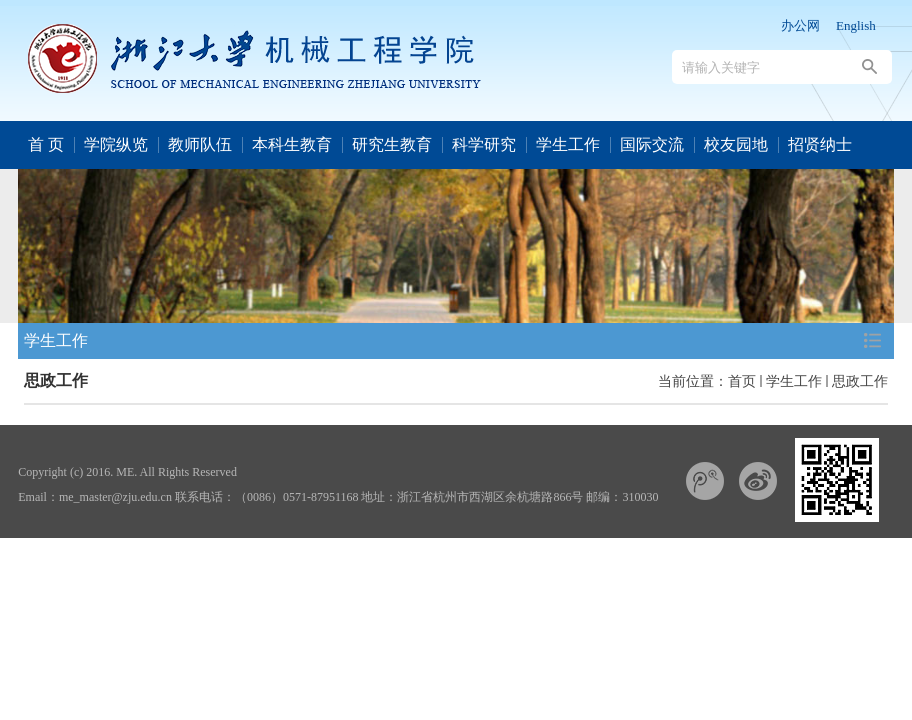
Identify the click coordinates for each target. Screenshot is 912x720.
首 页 (46, 144)
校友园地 (736, 144)
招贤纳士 (820, 144)
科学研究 (484, 144)
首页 (742, 381)
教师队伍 (200, 144)
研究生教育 (392, 144)
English (856, 25)
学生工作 (568, 144)
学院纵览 (116, 144)
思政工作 (860, 381)
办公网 (800, 25)
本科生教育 (292, 144)
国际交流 (652, 144)
